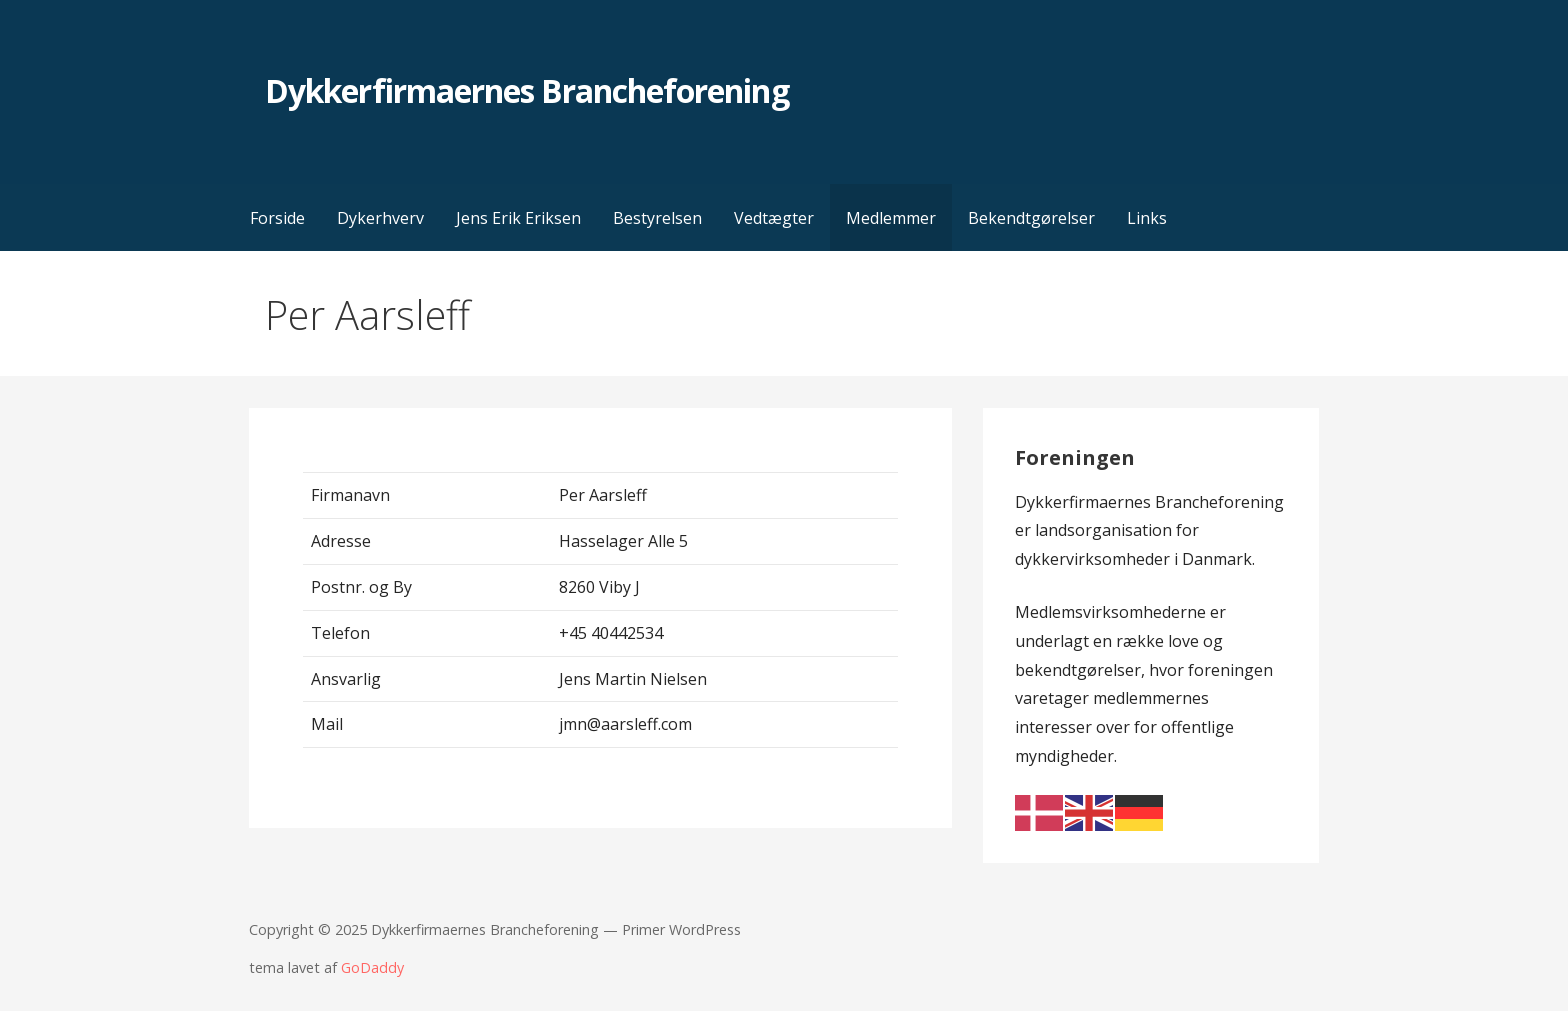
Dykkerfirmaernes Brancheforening (526, 90)
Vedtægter (774, 218)
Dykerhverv (380, 218)
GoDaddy (372, 967)
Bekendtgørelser (1031, 218)
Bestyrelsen (657, 218)
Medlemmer (891, 218)
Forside (277, 218)
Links (1147, 218)
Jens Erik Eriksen (518, 218)
